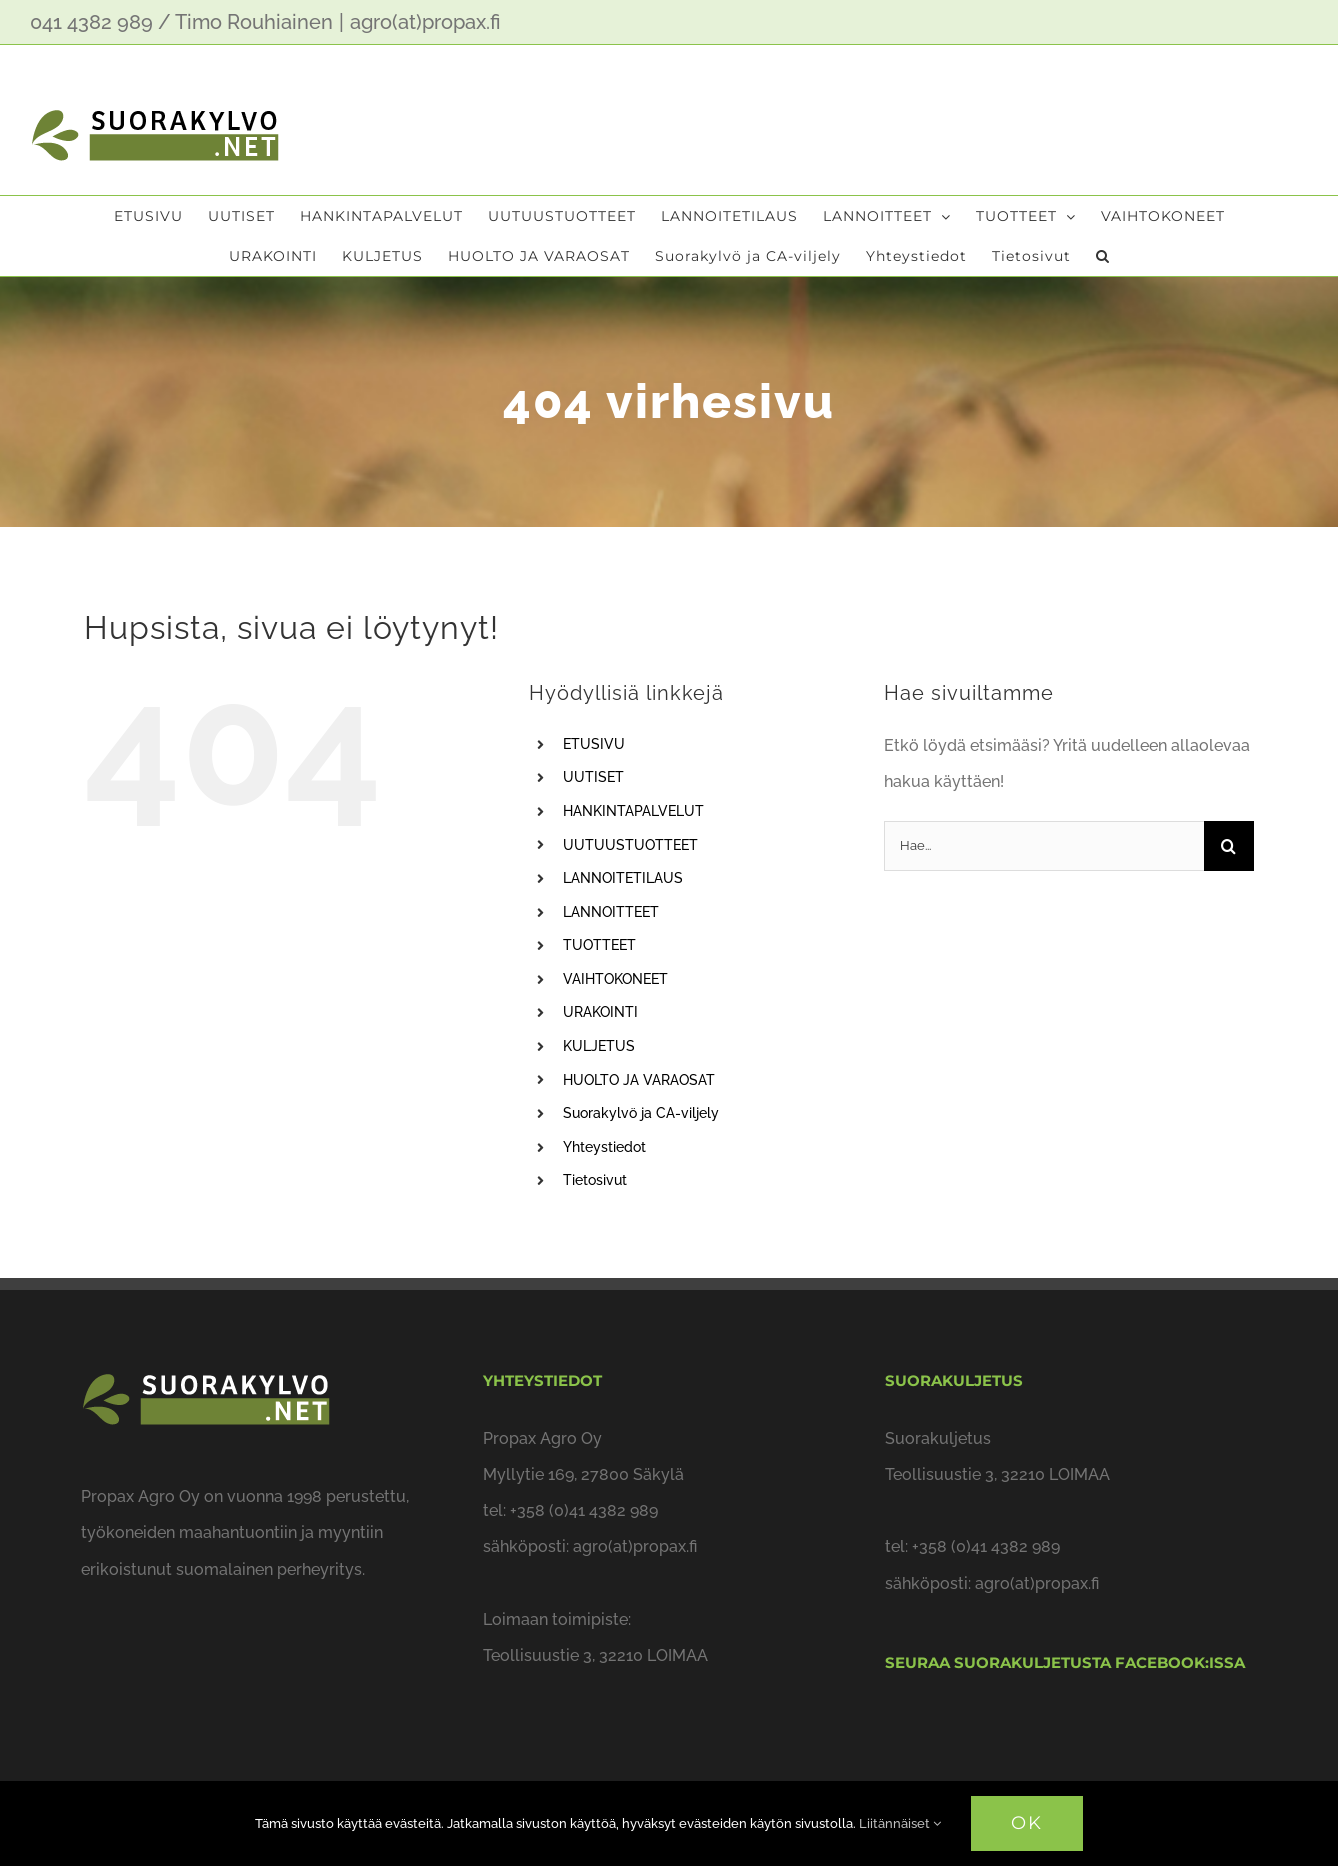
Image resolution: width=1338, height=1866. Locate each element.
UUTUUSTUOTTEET (630, 845)
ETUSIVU (594, 744)
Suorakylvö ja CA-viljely (641, 1113)
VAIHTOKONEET (615, 979)
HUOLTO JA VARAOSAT (639, 1080)
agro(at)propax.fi (425, 22)
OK (1027, 1823)
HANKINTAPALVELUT (633, 811)
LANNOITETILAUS (623, 878)
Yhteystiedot (604, 1147)
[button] (1102, 256)
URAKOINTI (600, 1012)
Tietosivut (595, 1180)
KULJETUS (599, 1046)
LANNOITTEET (611, 912)
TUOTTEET (599, 945)
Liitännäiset (900, 1823)
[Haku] (1229, 846)
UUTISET (593, 777)
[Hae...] (1044, 846)
